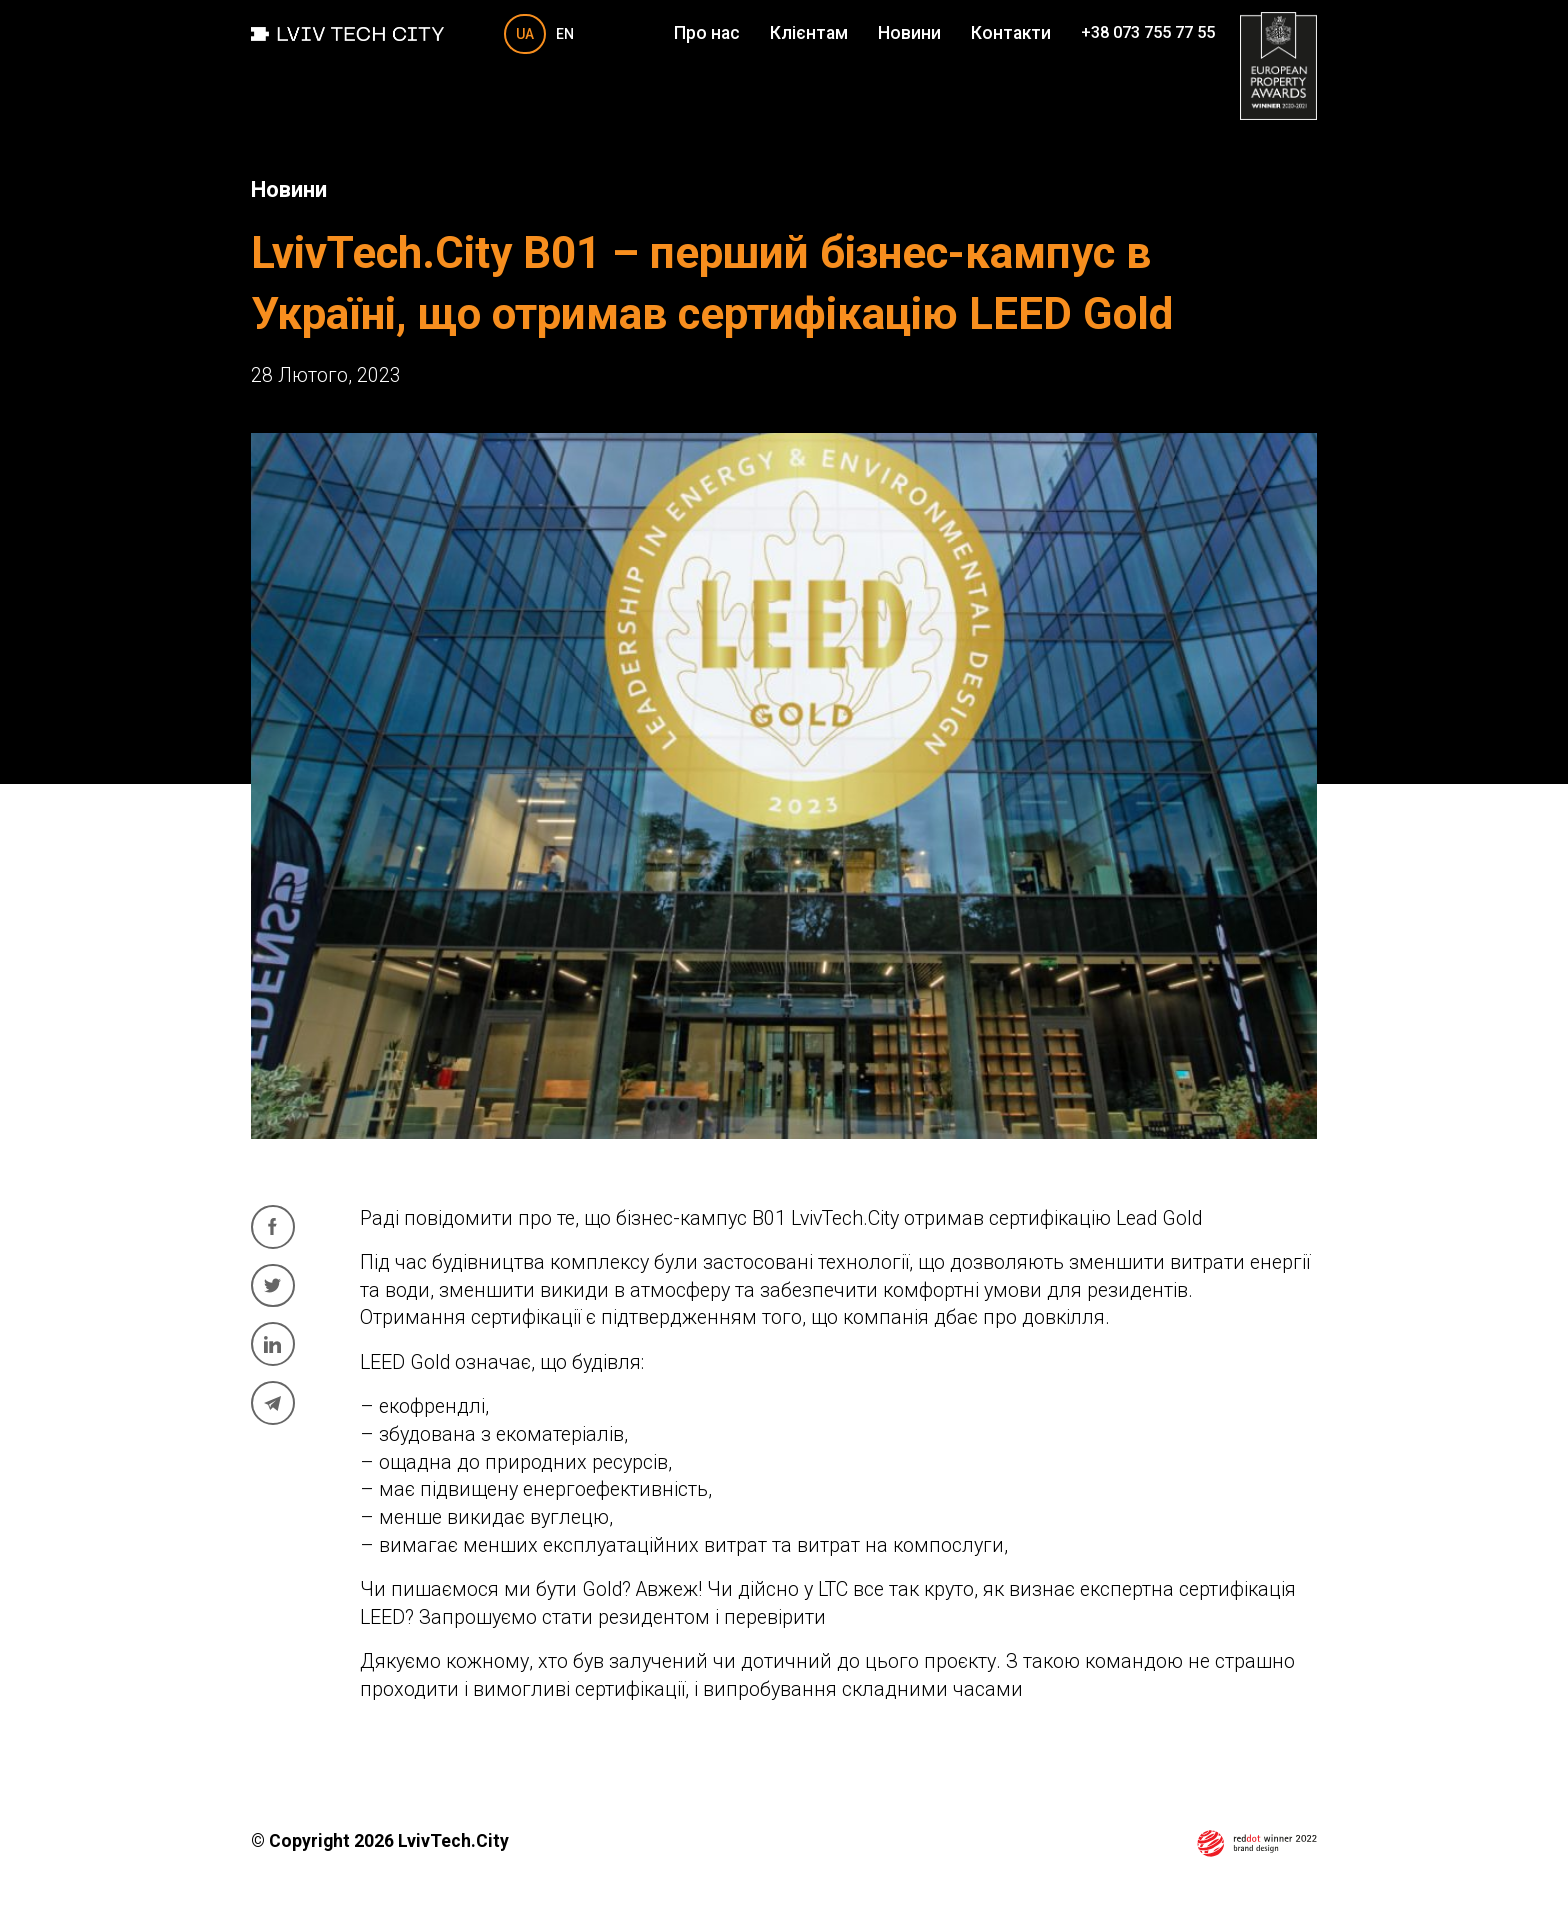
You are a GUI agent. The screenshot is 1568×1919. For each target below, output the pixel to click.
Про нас (707, 33)
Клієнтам (809, 33)
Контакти (1011, 33)
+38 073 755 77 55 (1148, 33)
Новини (909, 33)
